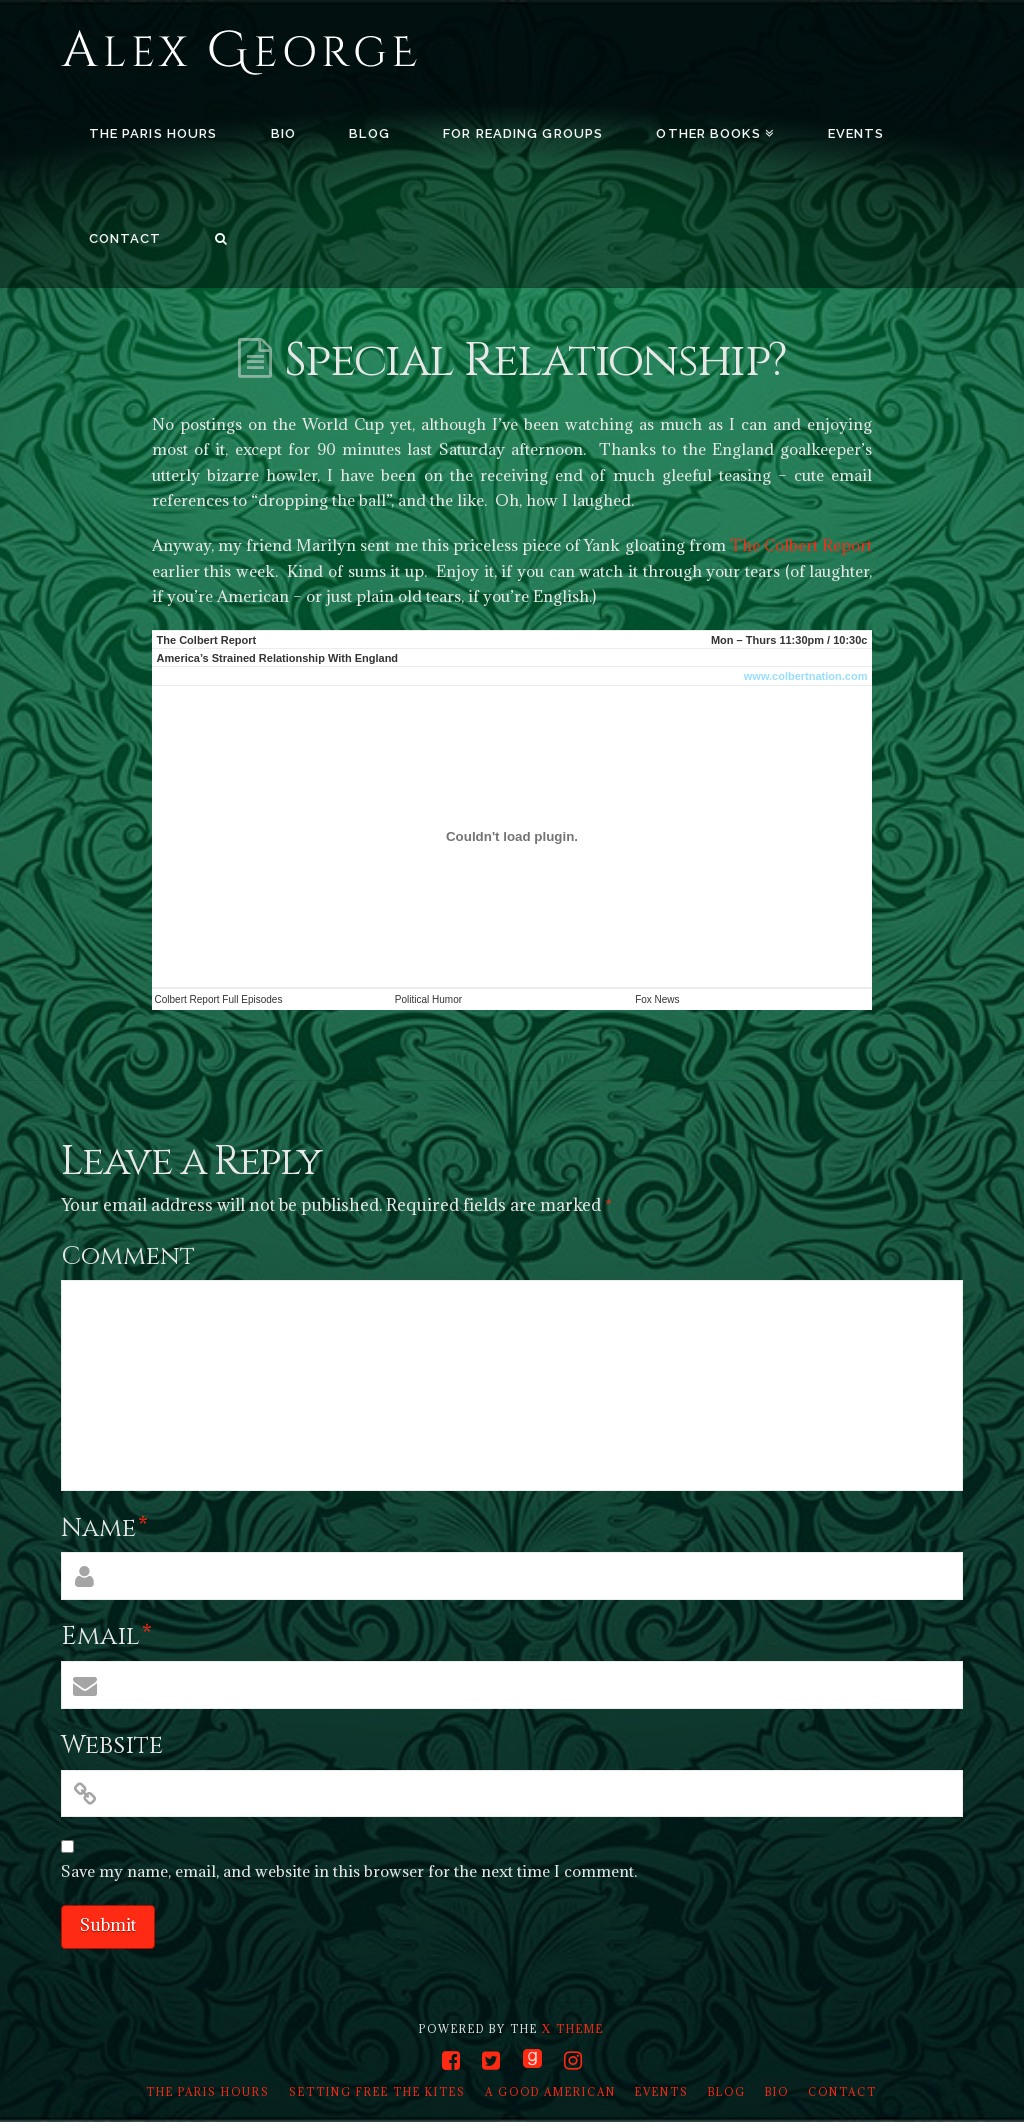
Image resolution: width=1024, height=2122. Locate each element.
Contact (842, 2092)
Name (104, 1528)
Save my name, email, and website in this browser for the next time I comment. (349, 1871)
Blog (727, 2092)
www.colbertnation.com (806, 676)
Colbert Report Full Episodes (219, 999)
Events (662, 2092)
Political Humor (428, 999)
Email (106, 1636)
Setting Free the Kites (377, 2092)
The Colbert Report (801, 545)
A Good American (550, 2092)
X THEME (573, 2029)
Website (112, 1745)
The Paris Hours (208, 2092)
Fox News (657, 999)
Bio (777, 2092)
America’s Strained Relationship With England (278, 658)
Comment (128, 1256)
